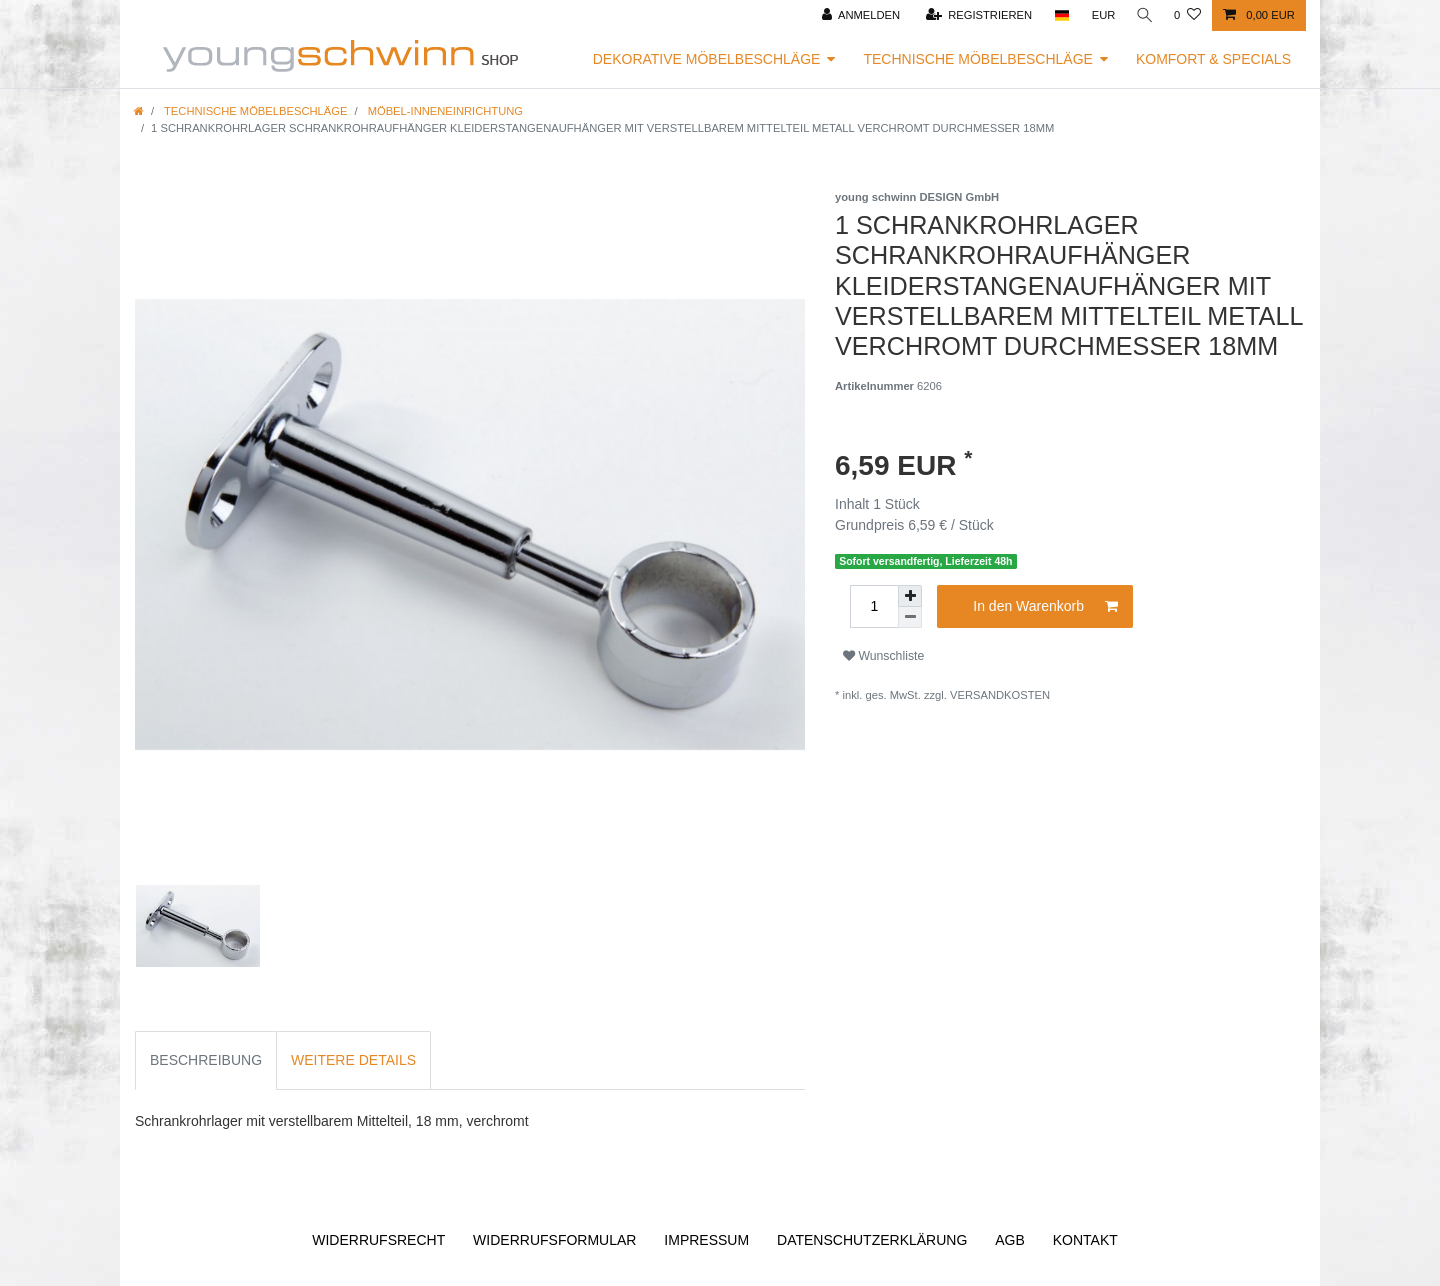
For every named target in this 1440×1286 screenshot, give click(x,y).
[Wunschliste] (1187, 15)
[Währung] (1100, 15)
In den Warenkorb (1045, 607)
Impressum (706, 1240)
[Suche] (1143, 15)
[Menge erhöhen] (910, 596)
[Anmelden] (857, 15)
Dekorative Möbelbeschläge (707, 59)
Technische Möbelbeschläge (978, 59)
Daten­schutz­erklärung (872, 1240)
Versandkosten (1000, 695)
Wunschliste (883, 656)
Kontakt (1085, 1240)
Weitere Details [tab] (353, 1060)
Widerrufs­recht (378, 1240)
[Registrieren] (975, 15)
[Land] (1057, 15)
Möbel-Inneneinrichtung (444, 111)
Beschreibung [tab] (206, 1060)
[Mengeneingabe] (874, 606)
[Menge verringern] (910, 617)
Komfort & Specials (1213, 59)
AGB (1010, 1240)
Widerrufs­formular (554, 1240)
